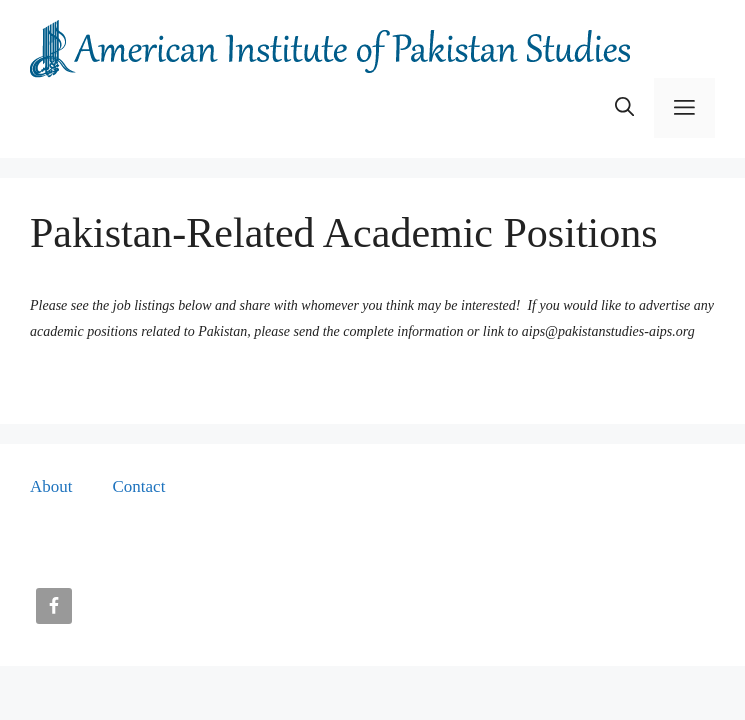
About (51, 486)
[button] (624, 108)
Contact (139, 486)
